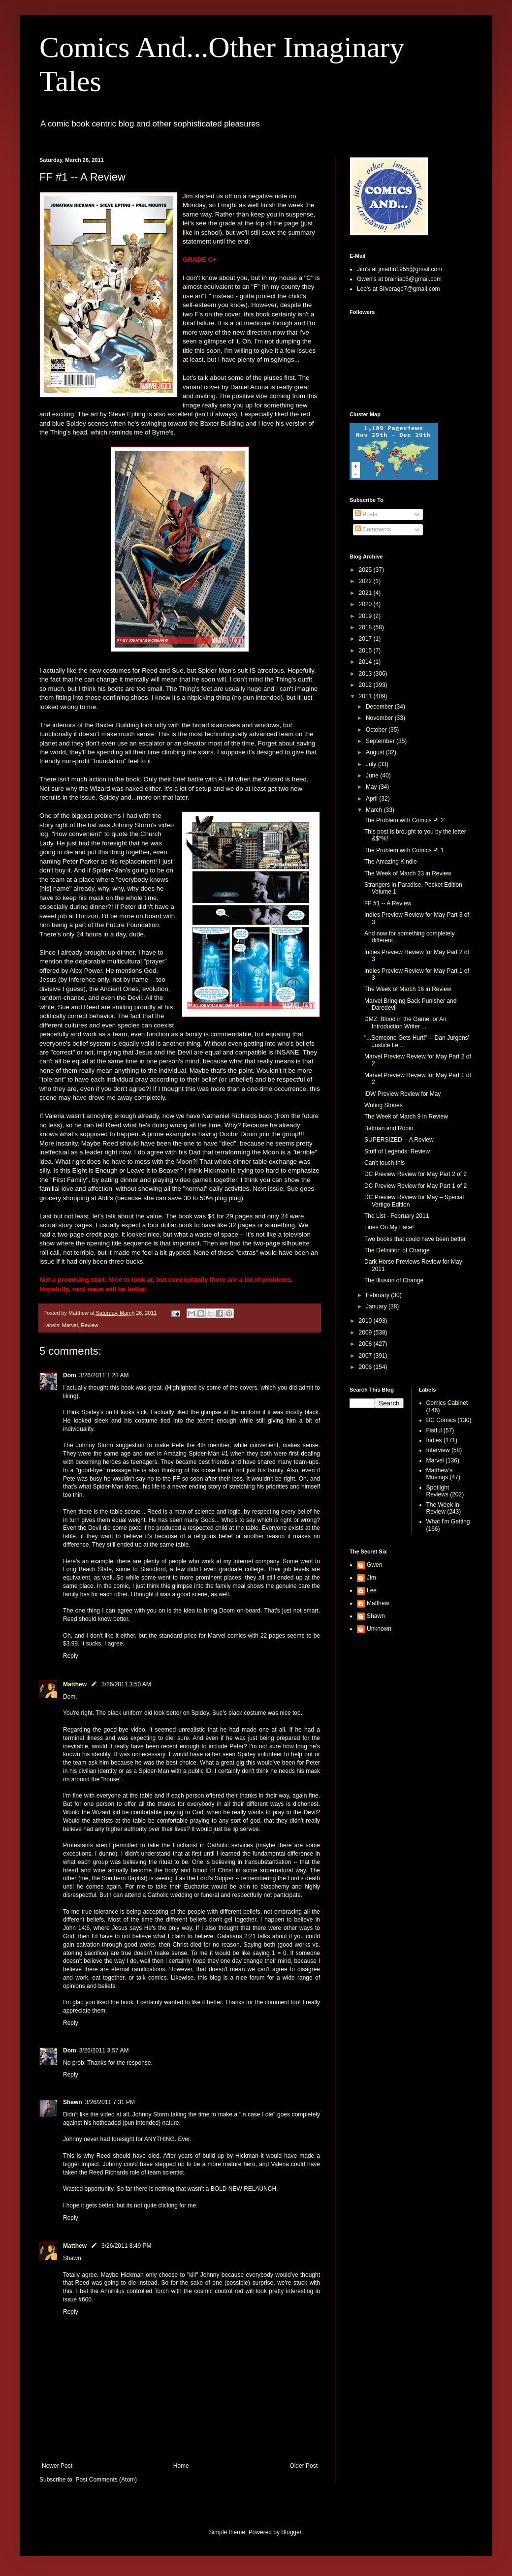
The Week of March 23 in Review (407, 873)
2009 (366, 1332)
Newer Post (57, 2465)
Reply (70, 1655)
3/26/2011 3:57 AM (104, 2050)
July (372, 764)
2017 (366, 638)
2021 (366, 593)
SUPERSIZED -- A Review (399, 1139)
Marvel (70, 1325)
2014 (366, 661)
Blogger (291, 2532)
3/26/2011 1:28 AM (104, 1375)
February (378, 1295)
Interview (438, 1450)
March (375, 810)
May (372, 786)
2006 (366, 1367)
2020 (366, 604)
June (373, 775)
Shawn (72, 2102)
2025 (366, 569)
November (380, 717)
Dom (69, 1375)
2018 (366, 627)
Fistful (434, 1430)
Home (181, 2465)
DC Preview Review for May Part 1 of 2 (415, 1185)
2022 (366, 581)
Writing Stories (383, 1105)
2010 (366, 1320)
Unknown (379, 1628)
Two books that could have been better (415, 1239)
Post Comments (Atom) (106, 2479)
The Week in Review (442, 1508)
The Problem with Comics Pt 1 (404, 850)
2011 (366, 696)
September (381, 741)
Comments (373, 529)
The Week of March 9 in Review (406, 1116)
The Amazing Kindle (390, 861)
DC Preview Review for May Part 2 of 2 (415, 1174)
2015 (366, 650)
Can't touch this (384, 1162)
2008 (366, 1343)
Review (89, 1325)
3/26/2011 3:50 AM (126, 1684)
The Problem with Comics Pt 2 (404, 820)
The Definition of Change (397, 1250)
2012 (366, 685)
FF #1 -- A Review (387, 903)
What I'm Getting (448, 1521)
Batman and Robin (388, 1128)
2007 (366, 1355)
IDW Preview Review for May (402, 1093)
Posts (366, 514)
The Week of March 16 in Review (407, 989)
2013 (366, 673)
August (376, 752)
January (377, 1306)
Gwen (374, 1564)
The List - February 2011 (396, 1215)
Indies (434, 1440)
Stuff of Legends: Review (397, 1151)
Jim (371, 1577)
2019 (366, 616)
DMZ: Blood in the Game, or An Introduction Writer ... (405, 1022)
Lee (372, 1590)
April (372, 798)
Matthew (75, 1684)
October (377, 729)
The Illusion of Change (393, 1280)
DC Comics (441, 1420)
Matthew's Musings (439, 1474)
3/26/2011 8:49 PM (126, 2245)
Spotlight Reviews (437, 1491)
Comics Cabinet (447, 1402)
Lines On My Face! (389, 1227)
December (380, 706)
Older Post (303, 2465)
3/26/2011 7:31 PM (110, 2102)
